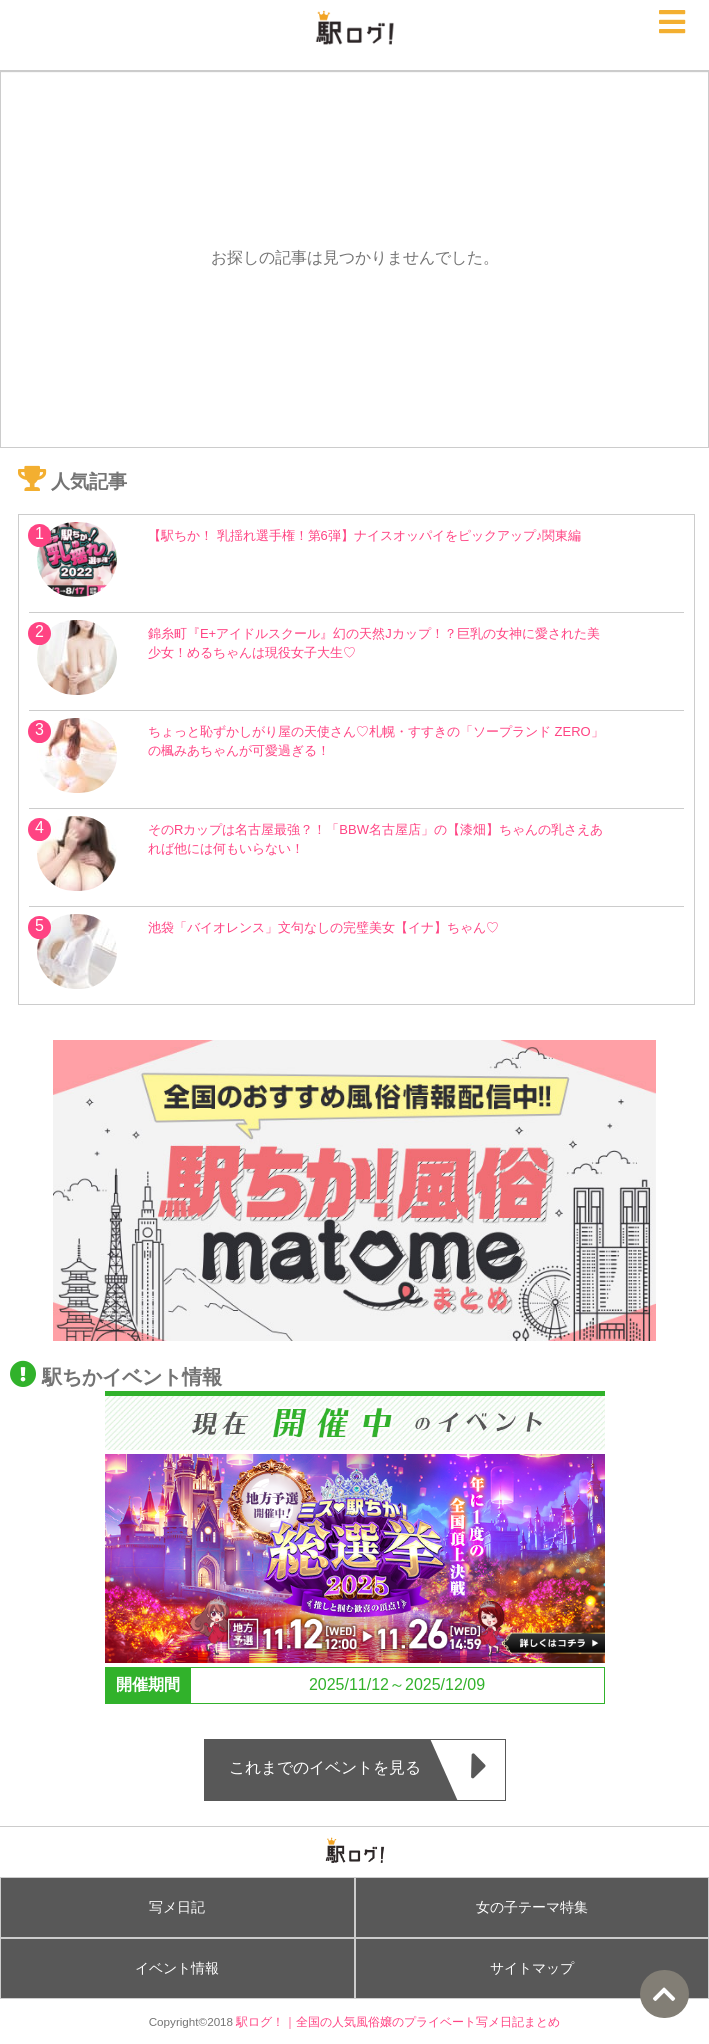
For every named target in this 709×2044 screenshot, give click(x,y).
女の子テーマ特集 (532, 1907)
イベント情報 (177, 1968)
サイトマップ (532, 1968)
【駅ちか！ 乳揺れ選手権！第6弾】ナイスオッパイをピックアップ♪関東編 (364, 535)
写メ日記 (177, 1907)
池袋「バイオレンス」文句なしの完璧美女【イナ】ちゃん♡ (323, 927)
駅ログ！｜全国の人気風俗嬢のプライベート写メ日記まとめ (398, 2021)
